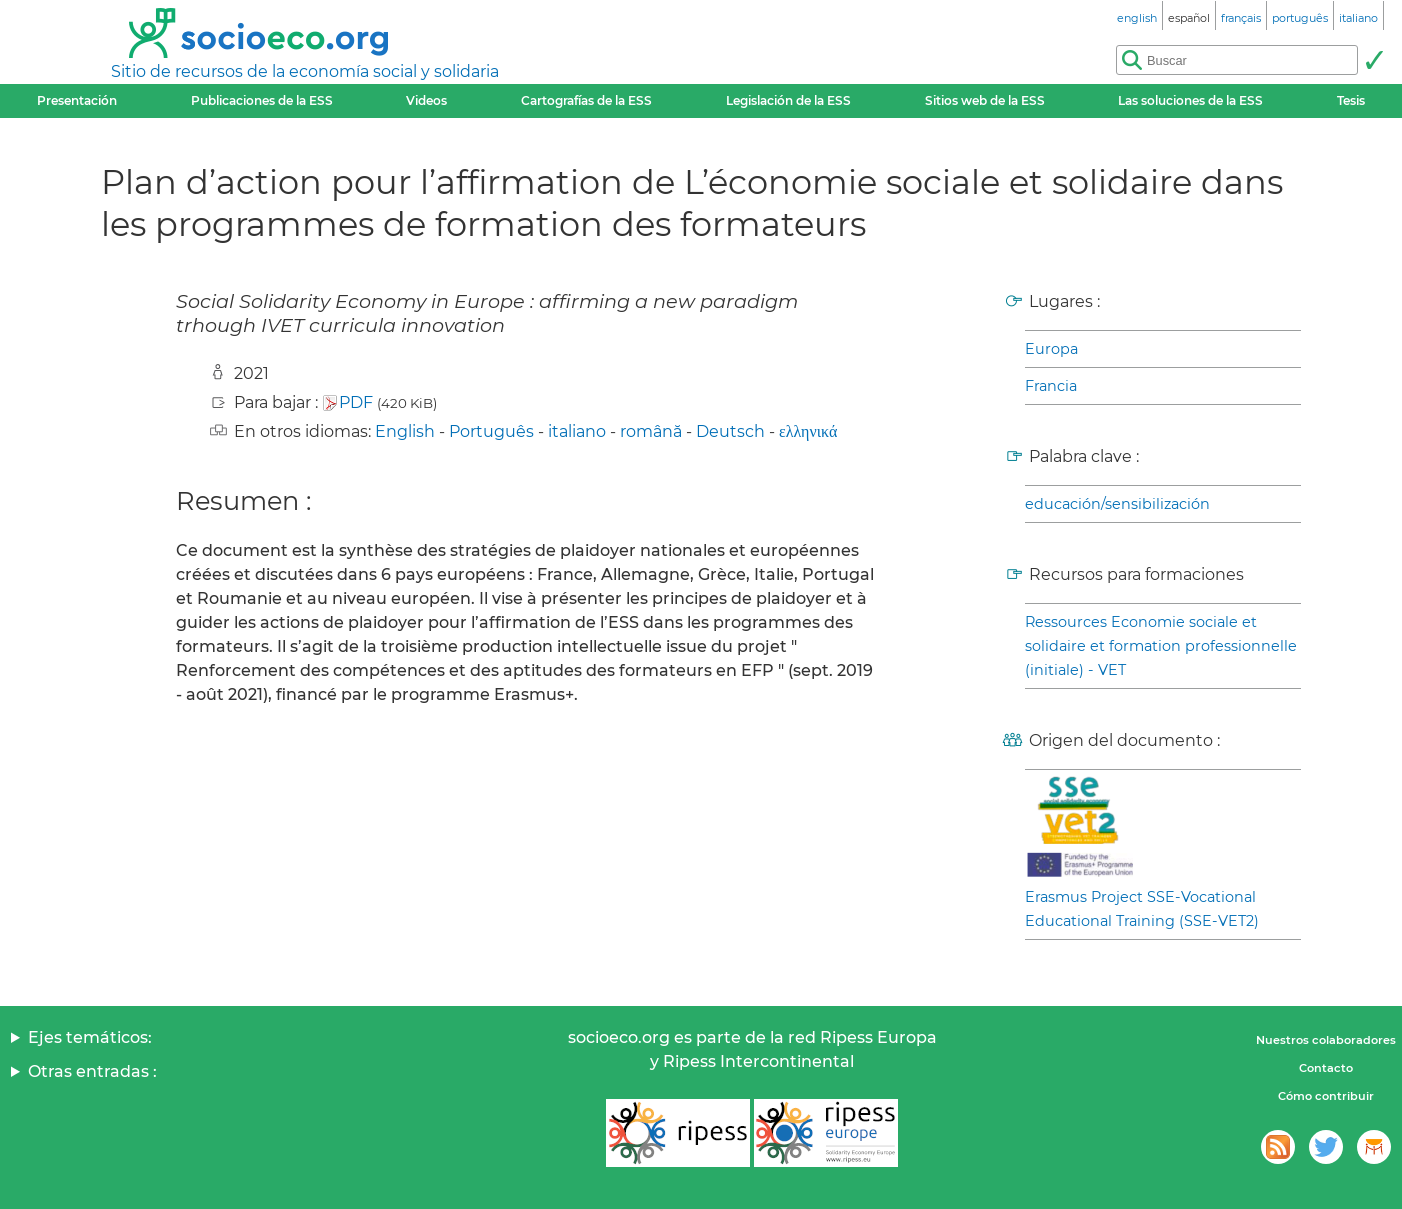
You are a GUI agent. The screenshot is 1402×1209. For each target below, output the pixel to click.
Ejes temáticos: (90, 1037)
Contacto (1326, 1068)
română (651, 431)
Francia (1051, 386)
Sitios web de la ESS (985, 100)
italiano (577, 431)
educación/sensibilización (1117, 504)
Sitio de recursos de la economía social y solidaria (305, 71)
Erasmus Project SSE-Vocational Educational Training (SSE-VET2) (1142, 909)
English (405, 431)
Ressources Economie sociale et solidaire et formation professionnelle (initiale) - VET (1161, 646)
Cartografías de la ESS (586, 100)
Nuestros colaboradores (1326, 1040)
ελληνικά (808, 431)
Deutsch (730, 431)
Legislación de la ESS (788, 100)
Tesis (1351, 100)
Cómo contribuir (1326, 1096)
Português (491, 431)
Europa (1051, 349)
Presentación (77, 100)
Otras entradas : (92, 1071)
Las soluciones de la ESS (1190, 100)
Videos (426, 100)
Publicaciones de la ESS (262, 100)
